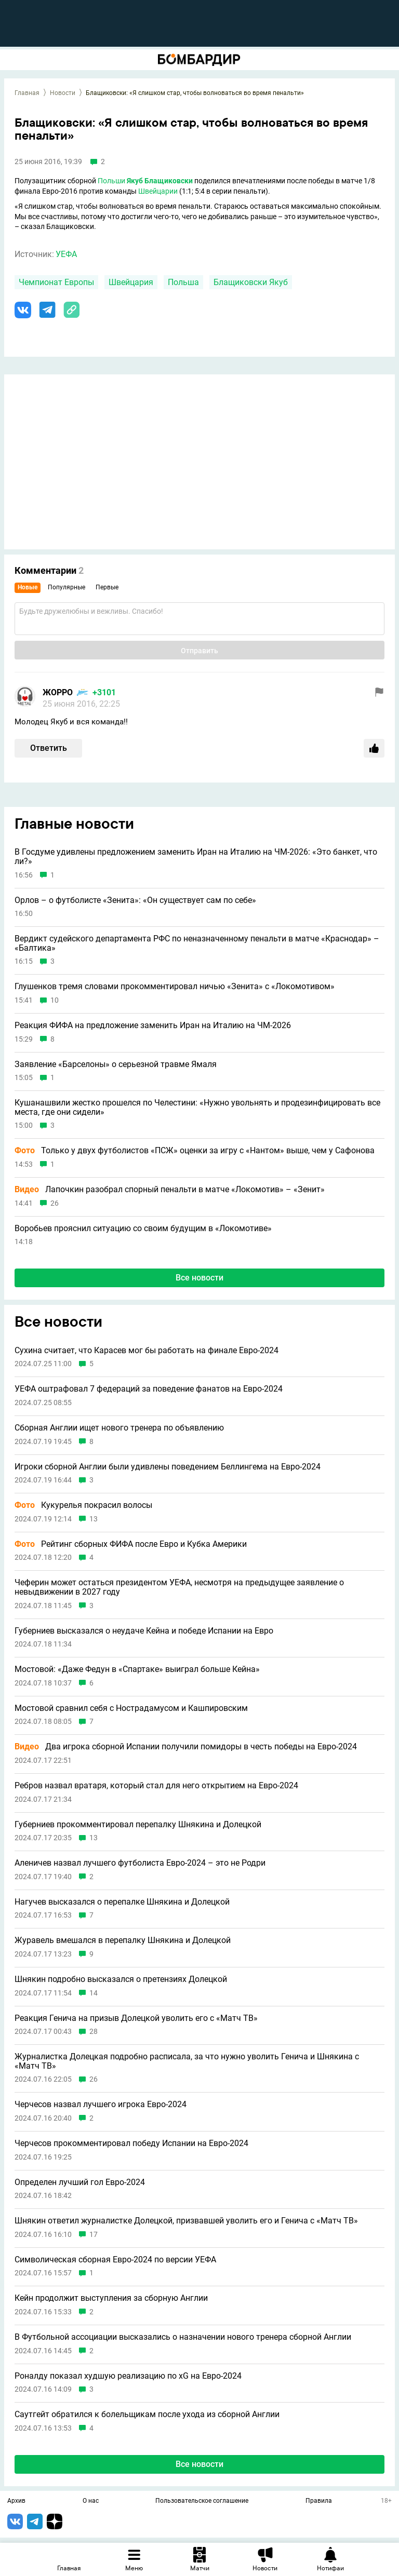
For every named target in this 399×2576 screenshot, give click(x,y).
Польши (111, 181)
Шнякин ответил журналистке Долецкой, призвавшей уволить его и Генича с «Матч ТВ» (186, 2221)
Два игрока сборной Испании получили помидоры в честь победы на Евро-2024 (186, 1746)
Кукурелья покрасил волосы (83, 1505)
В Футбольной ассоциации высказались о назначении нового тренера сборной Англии (183, 2337)
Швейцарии (158, 191)
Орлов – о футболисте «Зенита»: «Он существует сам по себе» (135, 900)
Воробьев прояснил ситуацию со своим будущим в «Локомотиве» (143, 1228)
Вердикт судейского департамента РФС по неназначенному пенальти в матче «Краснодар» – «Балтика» (197, 943)
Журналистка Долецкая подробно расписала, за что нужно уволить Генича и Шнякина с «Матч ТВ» (187, 2061)
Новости (62, 93)
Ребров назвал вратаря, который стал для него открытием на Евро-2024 (156, 1785)
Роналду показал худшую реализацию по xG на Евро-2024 (128, 2376)
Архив (16, 2501)
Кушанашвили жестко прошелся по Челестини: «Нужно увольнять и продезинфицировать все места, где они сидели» (197, 1107)
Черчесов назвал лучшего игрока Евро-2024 (101, 2104)
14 (93, 1993)
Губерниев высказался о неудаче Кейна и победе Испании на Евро (144, 1631)
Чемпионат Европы (56, 282)
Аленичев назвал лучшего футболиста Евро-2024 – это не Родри (140, 1863)
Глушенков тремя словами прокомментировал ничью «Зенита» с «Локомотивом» (175, 986)
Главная (27, 93)
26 (54, 1203)
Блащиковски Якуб (251, 282)
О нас (91, 2501)
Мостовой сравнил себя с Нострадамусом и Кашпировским (131, 1708)
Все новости (199, 1278)
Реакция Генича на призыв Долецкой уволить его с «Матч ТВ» (136, 2018)
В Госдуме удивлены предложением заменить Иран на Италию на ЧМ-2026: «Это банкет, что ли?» (196, 856)
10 (54, 1000)
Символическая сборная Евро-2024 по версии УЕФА (115, 2259)
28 (93, 2031)
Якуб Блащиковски (160, 181)
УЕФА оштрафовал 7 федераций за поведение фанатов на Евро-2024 (149, 1389)
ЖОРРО (58, 692)
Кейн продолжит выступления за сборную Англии (111, 2298)
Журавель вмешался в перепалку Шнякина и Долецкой (123, 1940)
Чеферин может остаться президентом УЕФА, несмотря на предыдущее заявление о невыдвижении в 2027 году (179, 1587)
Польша (183, 282)
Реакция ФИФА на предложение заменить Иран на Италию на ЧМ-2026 (153, 1025)
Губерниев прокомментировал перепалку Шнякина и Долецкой (138, 1824)
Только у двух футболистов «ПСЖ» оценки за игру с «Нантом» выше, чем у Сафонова (195, 1150)
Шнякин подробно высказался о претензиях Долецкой (121, 1979)
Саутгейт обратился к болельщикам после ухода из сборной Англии (147, 2414)
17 (93, 2234)
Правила (318, 2501)
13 (93, 1519)
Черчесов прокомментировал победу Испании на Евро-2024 (131, 2143)
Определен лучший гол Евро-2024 (80, 2182)
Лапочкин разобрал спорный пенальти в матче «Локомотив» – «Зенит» (170, 1189)
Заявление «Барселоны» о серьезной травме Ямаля (116, 1064)
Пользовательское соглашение (201, 2501)
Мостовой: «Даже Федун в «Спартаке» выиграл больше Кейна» (137, 1669)
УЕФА (66, 254)
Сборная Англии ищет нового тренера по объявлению (119, 1428)
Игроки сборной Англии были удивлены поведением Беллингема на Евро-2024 (168, 1467)
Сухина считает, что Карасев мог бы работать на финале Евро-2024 (146, 1350)
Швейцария (131, 282)
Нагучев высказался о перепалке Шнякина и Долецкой (122, 1902)
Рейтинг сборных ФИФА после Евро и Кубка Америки (131, 1544)
